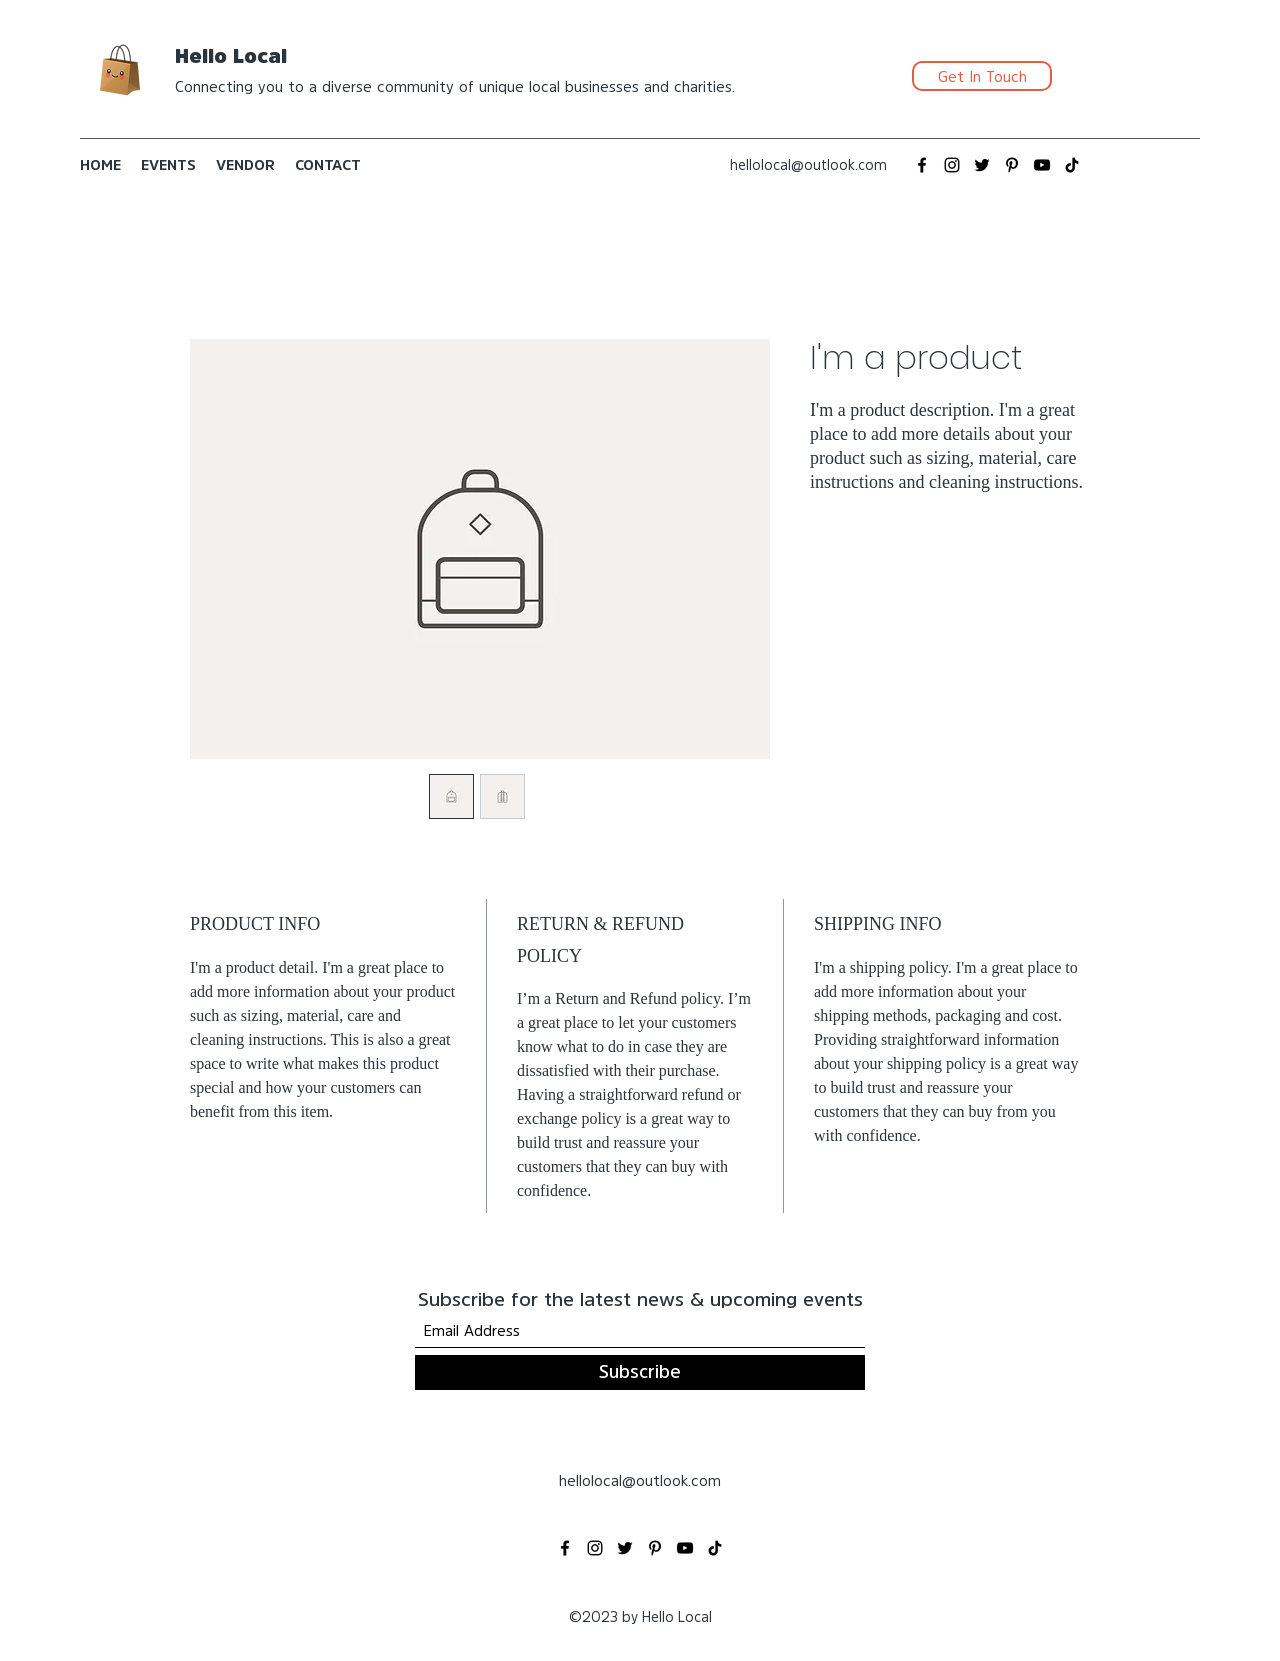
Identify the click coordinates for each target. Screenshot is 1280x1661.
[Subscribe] (640, 1372)
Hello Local (231, 56)
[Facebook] (922, 165)
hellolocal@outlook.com (808, 165)
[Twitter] (982, 165)
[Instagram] (952, 165)
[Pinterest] (1012, 165)
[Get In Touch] (982, 76)
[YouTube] (1042, 165)
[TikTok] (1072, 165)
